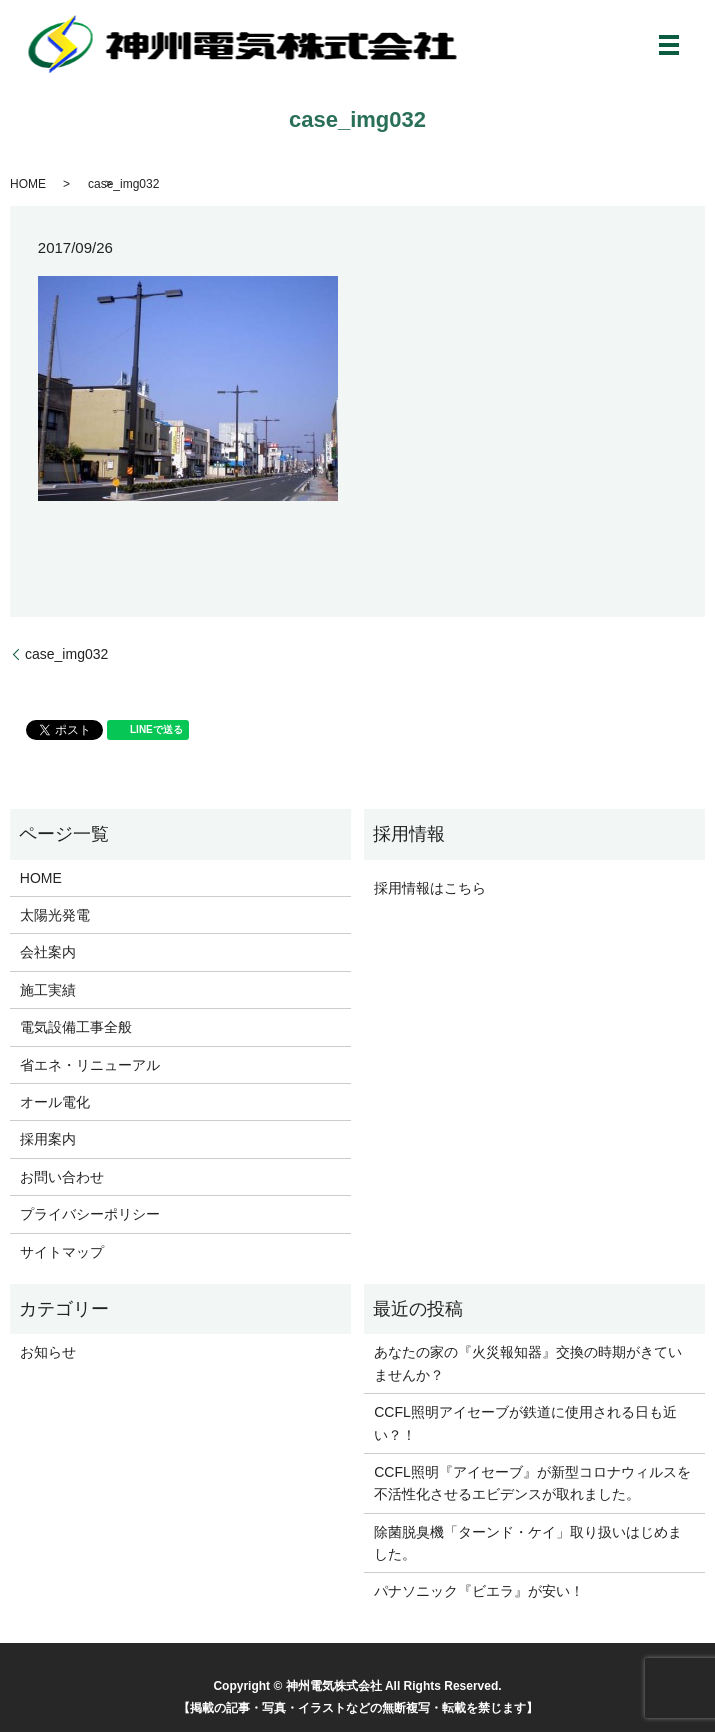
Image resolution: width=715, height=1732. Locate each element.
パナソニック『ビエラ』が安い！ (479, 1591)
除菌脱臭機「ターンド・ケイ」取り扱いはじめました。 (528, 1543)
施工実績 (48, 990)
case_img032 (66, 654)
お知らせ (48, 1352)
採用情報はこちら (430, 888)
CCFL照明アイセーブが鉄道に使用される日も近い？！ (525, 1423)
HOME (28, 184)
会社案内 (48, 952)
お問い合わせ (62, 1177)
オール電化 (55, 1102)
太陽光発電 (55, 915)
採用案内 (48, 1139)
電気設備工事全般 (76, 1027)
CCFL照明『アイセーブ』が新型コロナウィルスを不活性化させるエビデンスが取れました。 (532, 1483)
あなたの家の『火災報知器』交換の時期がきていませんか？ (528, 1363)
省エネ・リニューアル (90, 1065)
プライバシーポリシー (90, 1214)
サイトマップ (62, 1252)
